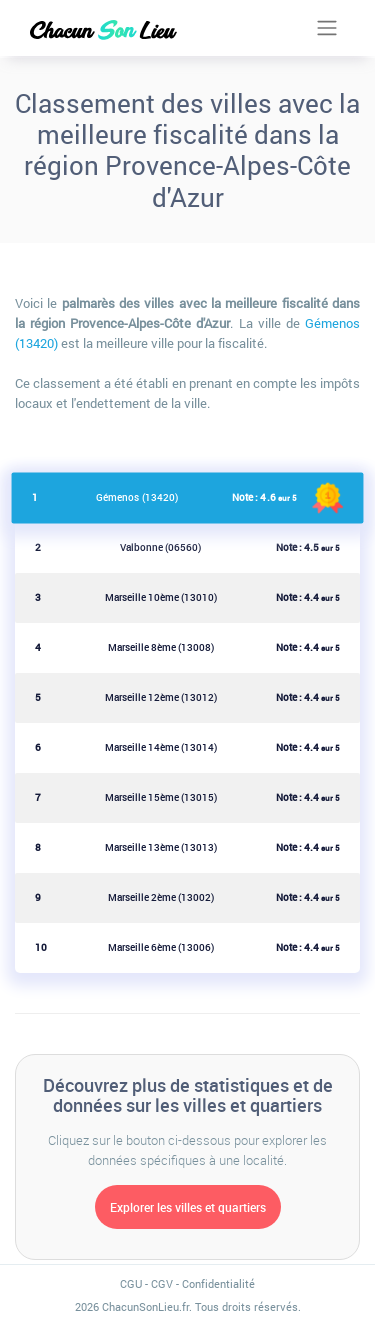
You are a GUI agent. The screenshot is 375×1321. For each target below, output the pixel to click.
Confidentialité (218, 1283)
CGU (131, 1283)
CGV (162, 1283)
